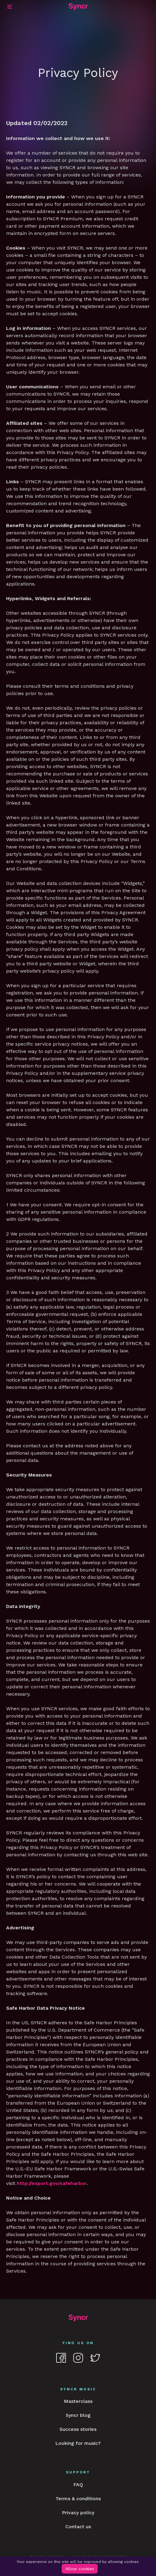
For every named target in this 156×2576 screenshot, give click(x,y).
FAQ (78, 2484)
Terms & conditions (78, 2498)
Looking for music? (78, 2443)
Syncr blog (78, 2415)
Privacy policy (78, 2512)
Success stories (78, 2429)
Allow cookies (79, 2568)
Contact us (78, 2526)
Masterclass (78, 2401)
